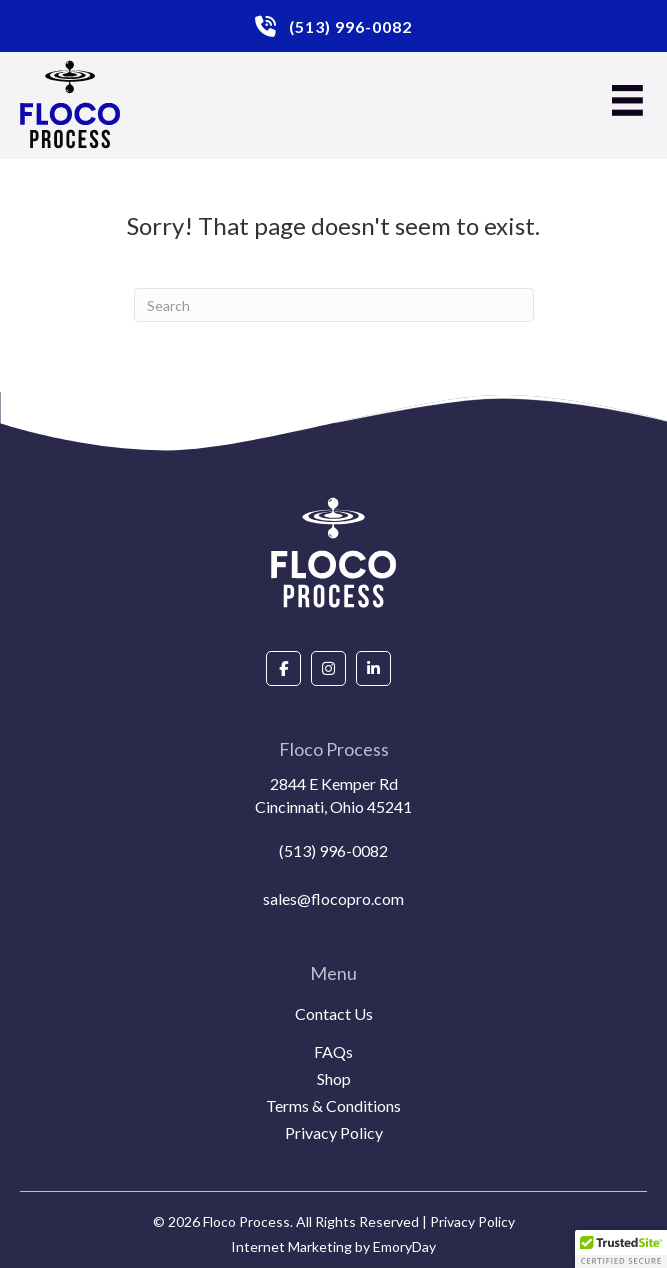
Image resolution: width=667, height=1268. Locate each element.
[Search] (334, 305)
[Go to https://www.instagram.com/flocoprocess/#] (328, 668)
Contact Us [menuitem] (334, 1014)
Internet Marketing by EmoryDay (333, 1246)
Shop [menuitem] (334, 1079)
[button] (621, 1249)
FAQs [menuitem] (333, 1052)
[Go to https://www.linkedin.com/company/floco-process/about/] (373, 668)
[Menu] (627, 100)
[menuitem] (333, 1038)
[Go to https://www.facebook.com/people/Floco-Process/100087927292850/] (283, 668)
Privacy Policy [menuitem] (334, 1133)
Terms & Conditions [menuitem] (333, 1106)
